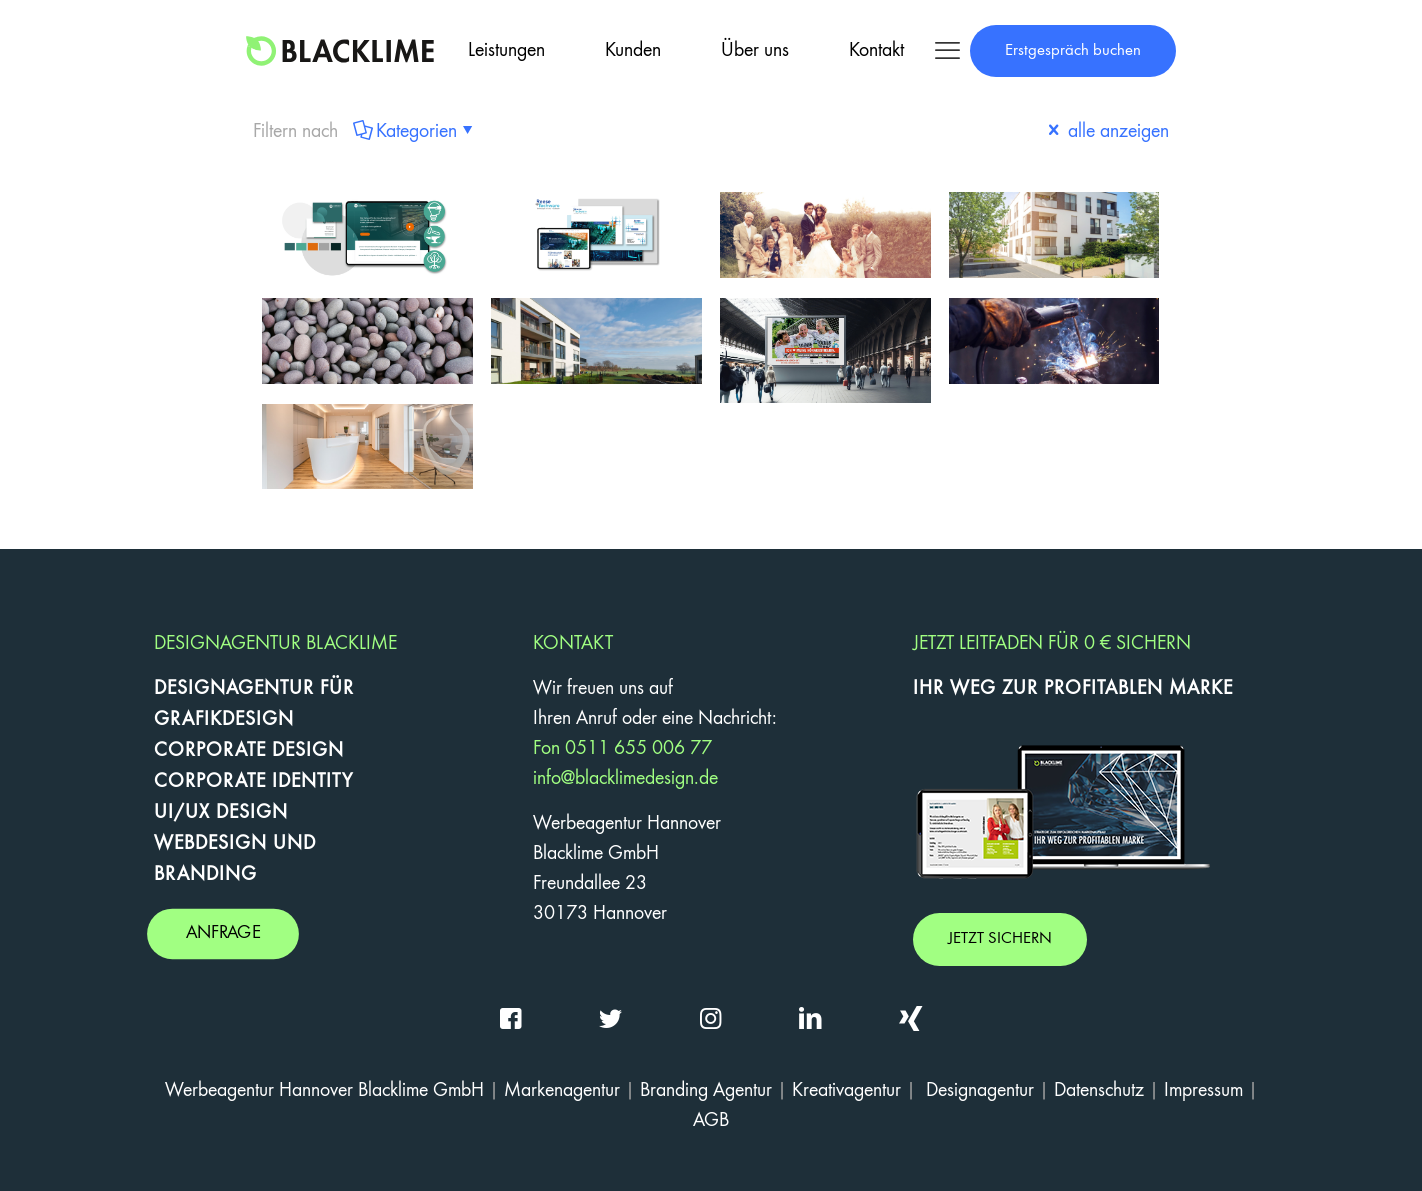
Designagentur (980, 1091)
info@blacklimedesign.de (625, 779)
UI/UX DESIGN (221, 813)
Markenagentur (562, 1091)
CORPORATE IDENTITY (253, 782)
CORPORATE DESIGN (249, 751)
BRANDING (205, 875)
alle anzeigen (1106, 132)
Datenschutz (1099, 1091)
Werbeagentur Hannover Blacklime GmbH (324, 1091)
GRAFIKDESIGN (224, 720)
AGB (711, 1121)
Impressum (1203, 1091)
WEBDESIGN (210, 844)
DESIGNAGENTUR (234, 689)
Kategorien (415, 132)
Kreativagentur (846, 1091)
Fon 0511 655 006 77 (622, 749)
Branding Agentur (706, 1091)
